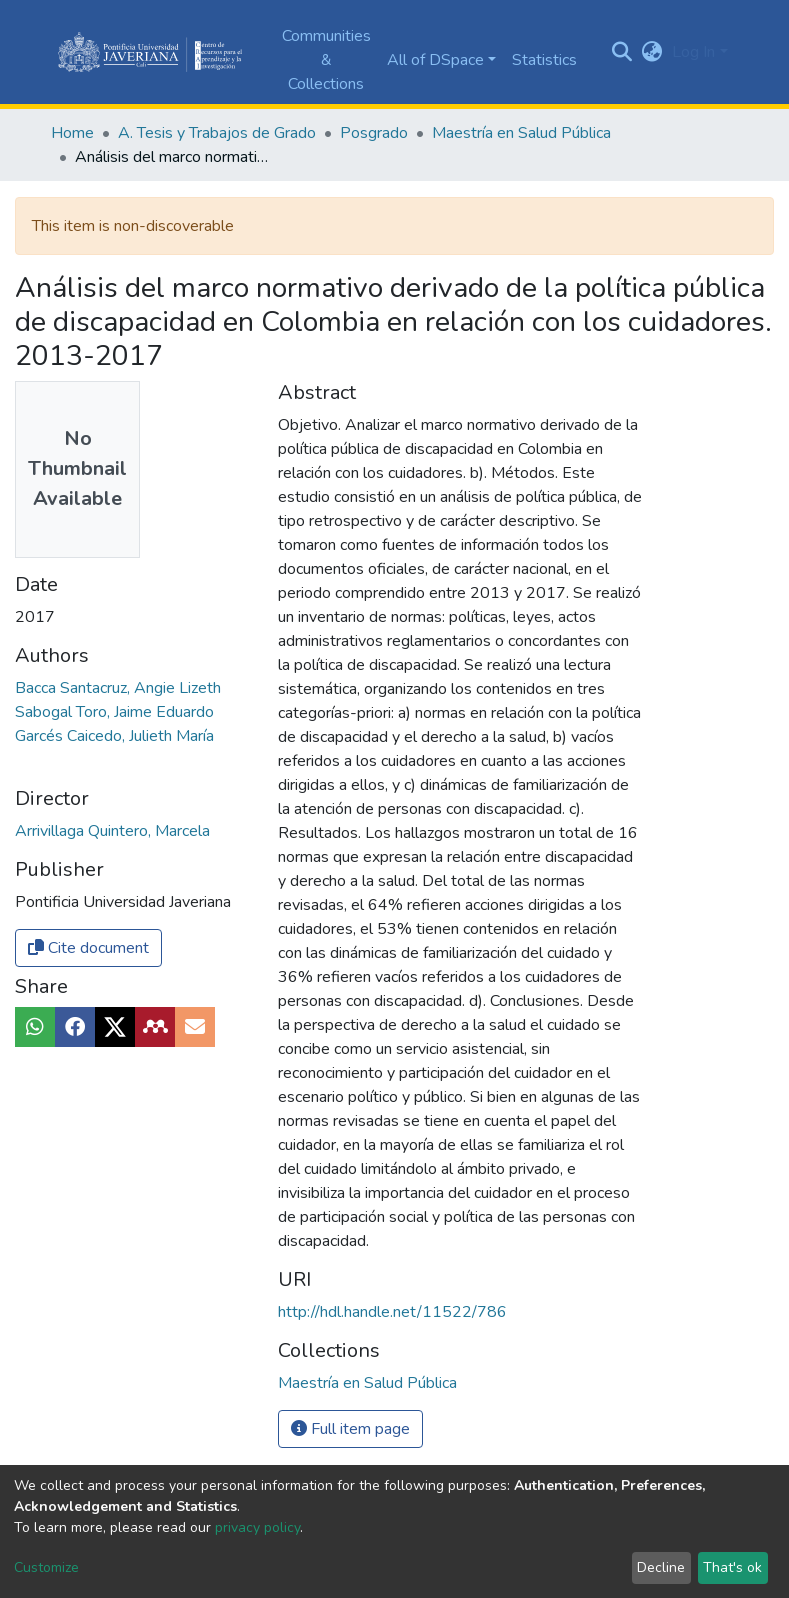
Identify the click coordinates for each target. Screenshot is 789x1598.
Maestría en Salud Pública (521, 133)
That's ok (732, 1567)
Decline (661, 1567)
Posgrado (374, 133)
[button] (651, 52)
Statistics (544, 60)
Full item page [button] (350, 1429)
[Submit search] (621, 52)
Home (72, 133)
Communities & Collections (326, 60)
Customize (46, 1567)
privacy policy (257, 1527)
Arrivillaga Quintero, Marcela (112, 831)
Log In (693, 52)
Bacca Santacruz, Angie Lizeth (118, 688)
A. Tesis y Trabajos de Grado (217, 133)
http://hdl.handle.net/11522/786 (392, 1312)
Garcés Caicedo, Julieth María (114, 736)
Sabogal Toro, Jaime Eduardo (114, 712)
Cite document (88, 948)
